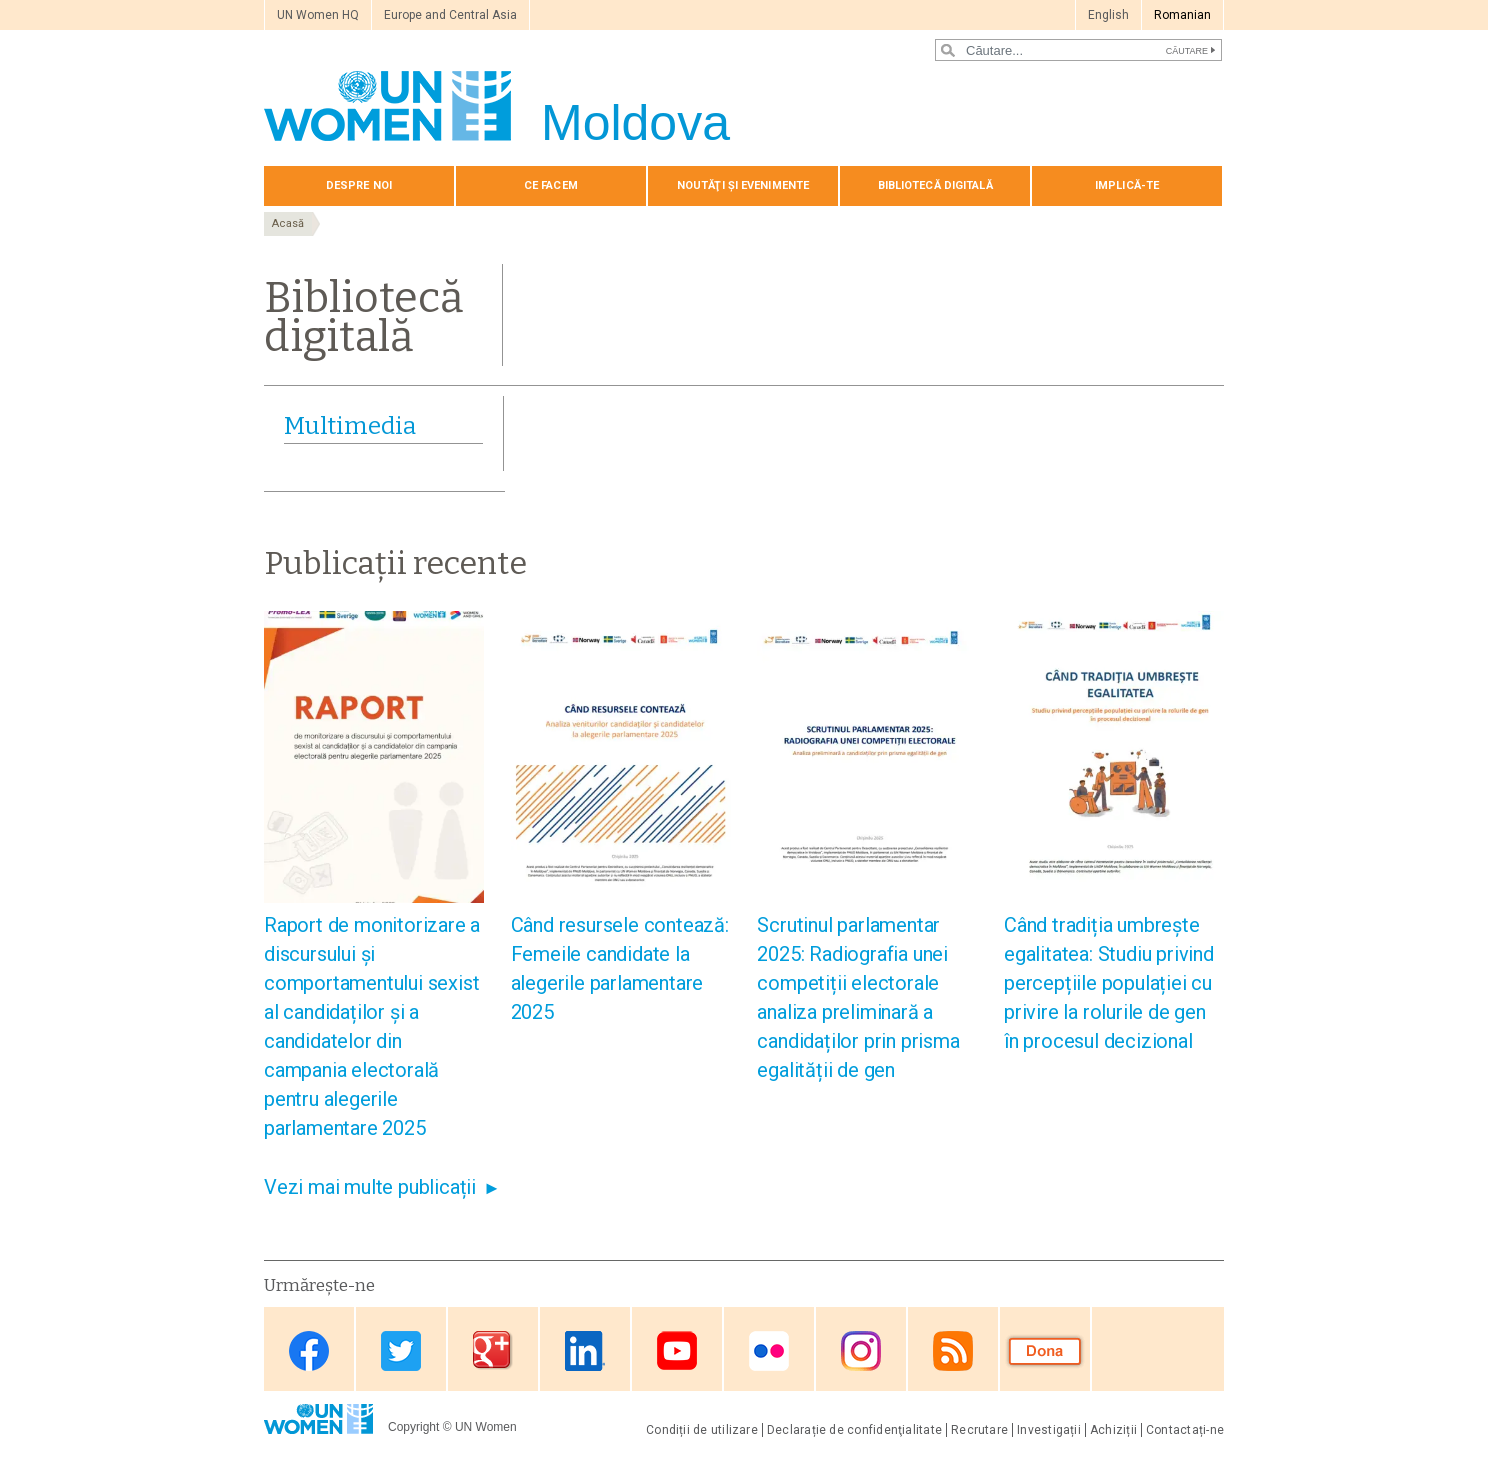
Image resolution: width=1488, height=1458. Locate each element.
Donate (1045, 1350)
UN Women (486, 1427)
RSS (953, 1350)
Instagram (861, 1350)
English (1108, 15)
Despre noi (359, 185)
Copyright (413, 1427)
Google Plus (493, 1350)
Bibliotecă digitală (935, 185)
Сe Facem (551, 185)
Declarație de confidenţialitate (854, 1430)
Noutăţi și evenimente (743, 185)
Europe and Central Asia (450, 15)
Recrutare (979, 1430)
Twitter (401, 1350)
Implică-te (1127, 185)
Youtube (677, 1350)
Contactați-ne (1185, 1430)
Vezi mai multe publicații (370, 1187)
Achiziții (1113, 1430)
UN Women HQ (318, 15)
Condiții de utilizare (702, 1430)
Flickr (769, 1350)
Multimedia (350, 426)
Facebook (309, 1350)
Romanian (1182, 15)
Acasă (288, 223)
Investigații (1049, 1430)
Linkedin (585, 1350)
